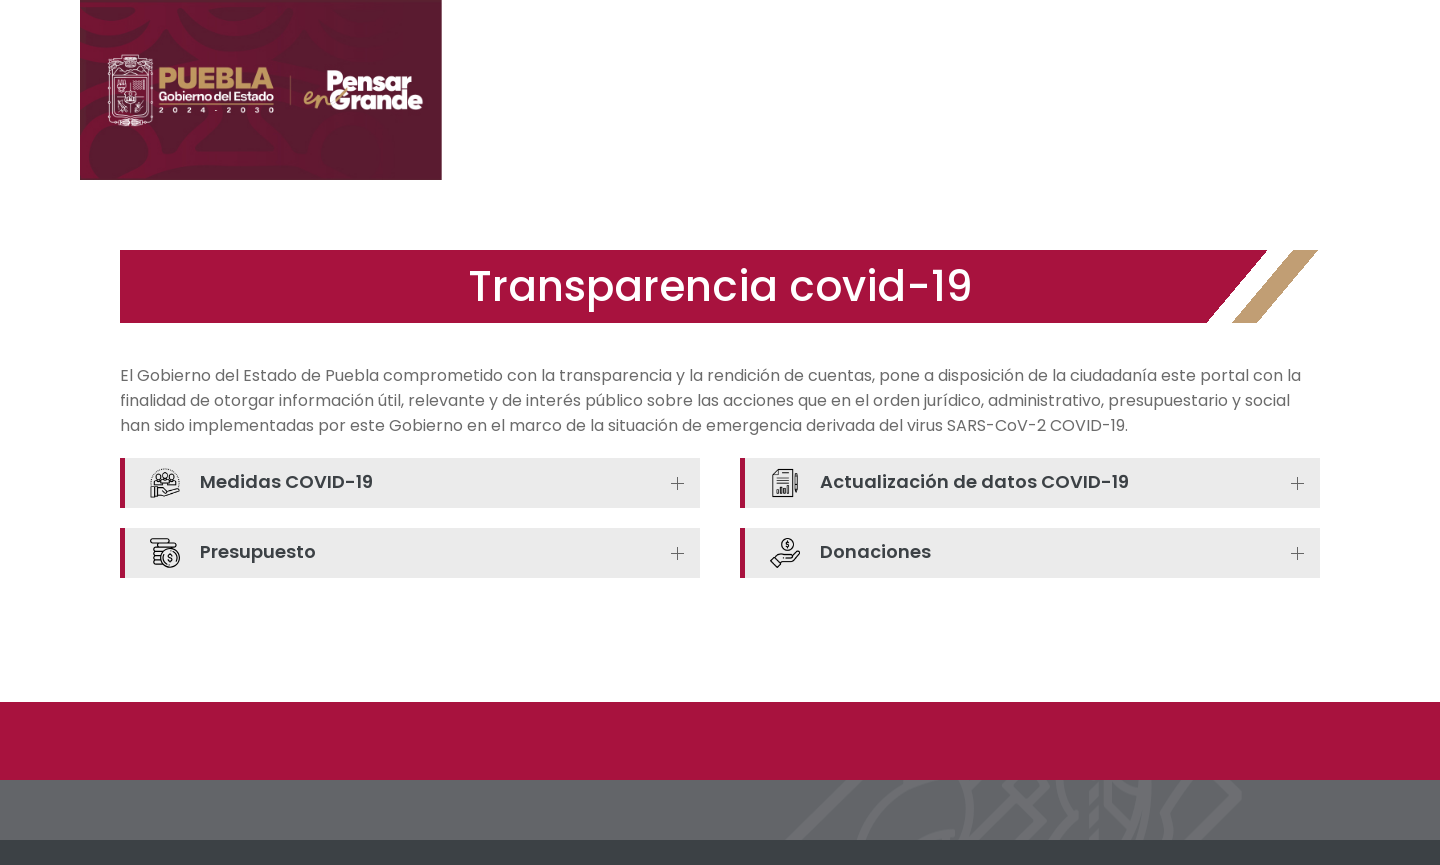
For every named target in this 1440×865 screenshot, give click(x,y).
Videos (1293, 120)
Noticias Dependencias (1156, 120)
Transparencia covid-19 (720, 286)
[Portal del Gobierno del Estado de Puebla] (1246, 45)
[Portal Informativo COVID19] (270, 90)
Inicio (663, 120)
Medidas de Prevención (794, 120)
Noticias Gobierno (975, 120)
